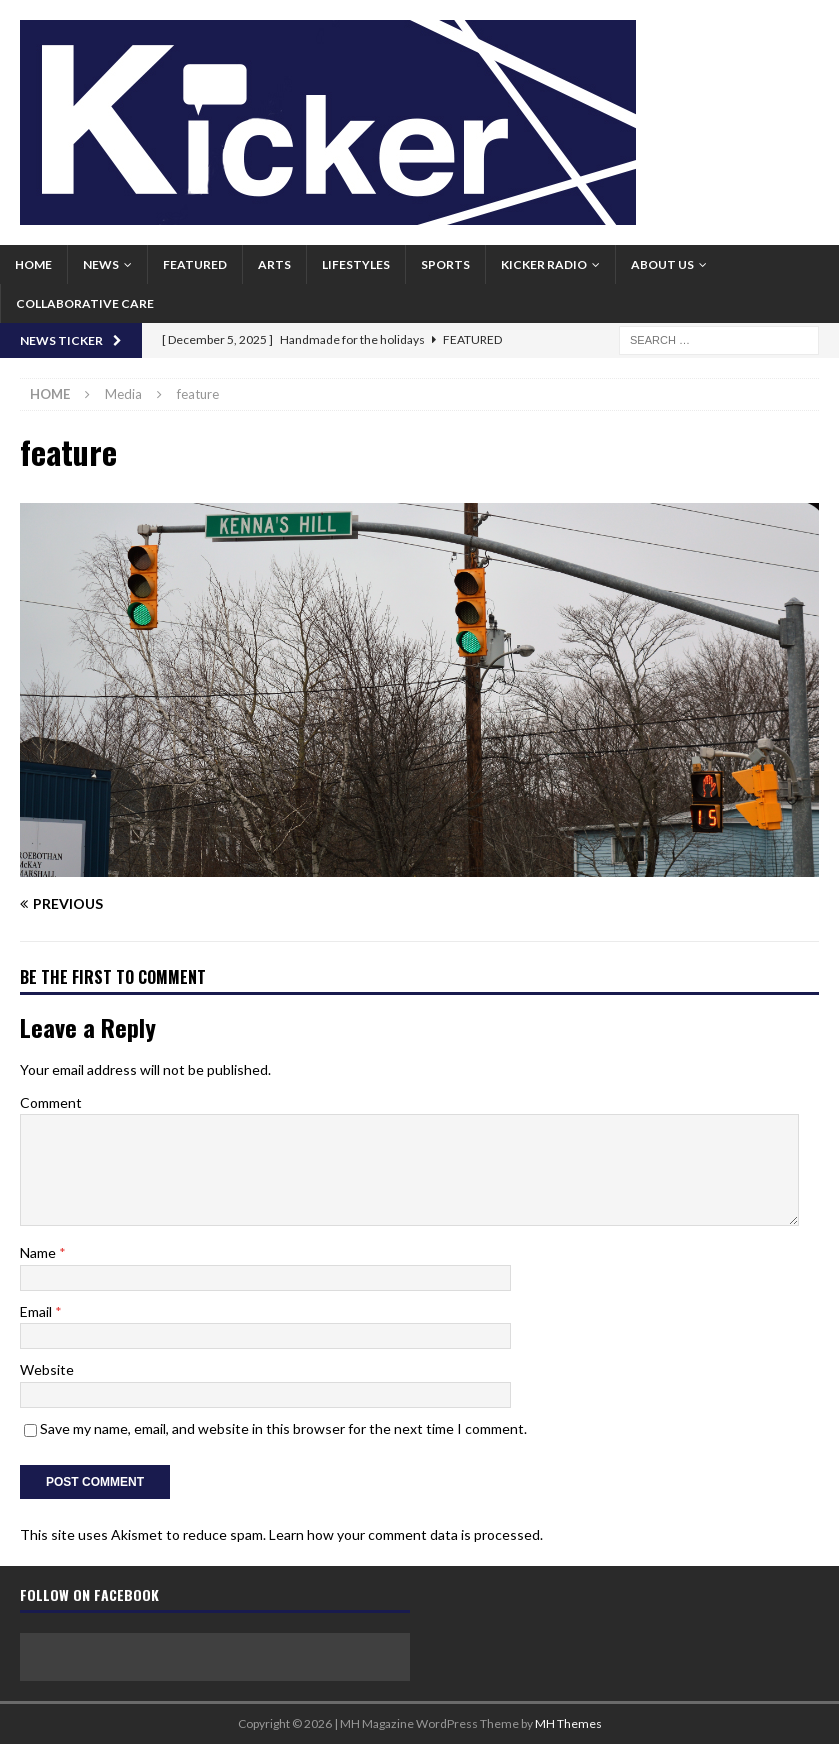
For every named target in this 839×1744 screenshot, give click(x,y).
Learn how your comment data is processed (404, 1534)
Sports (445, 264)
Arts (274, 264)
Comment (51, 1102)
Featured (195, 264)
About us (662, 264)
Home (33, 264)
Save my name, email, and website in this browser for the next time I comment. (283, 1428)
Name (39, 1252)
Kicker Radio (544, 264)
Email (37, 1311)
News (101, 264)
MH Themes (568, 1723)
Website (47, 1369)
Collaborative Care (85, 303)
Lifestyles (356, 264)
